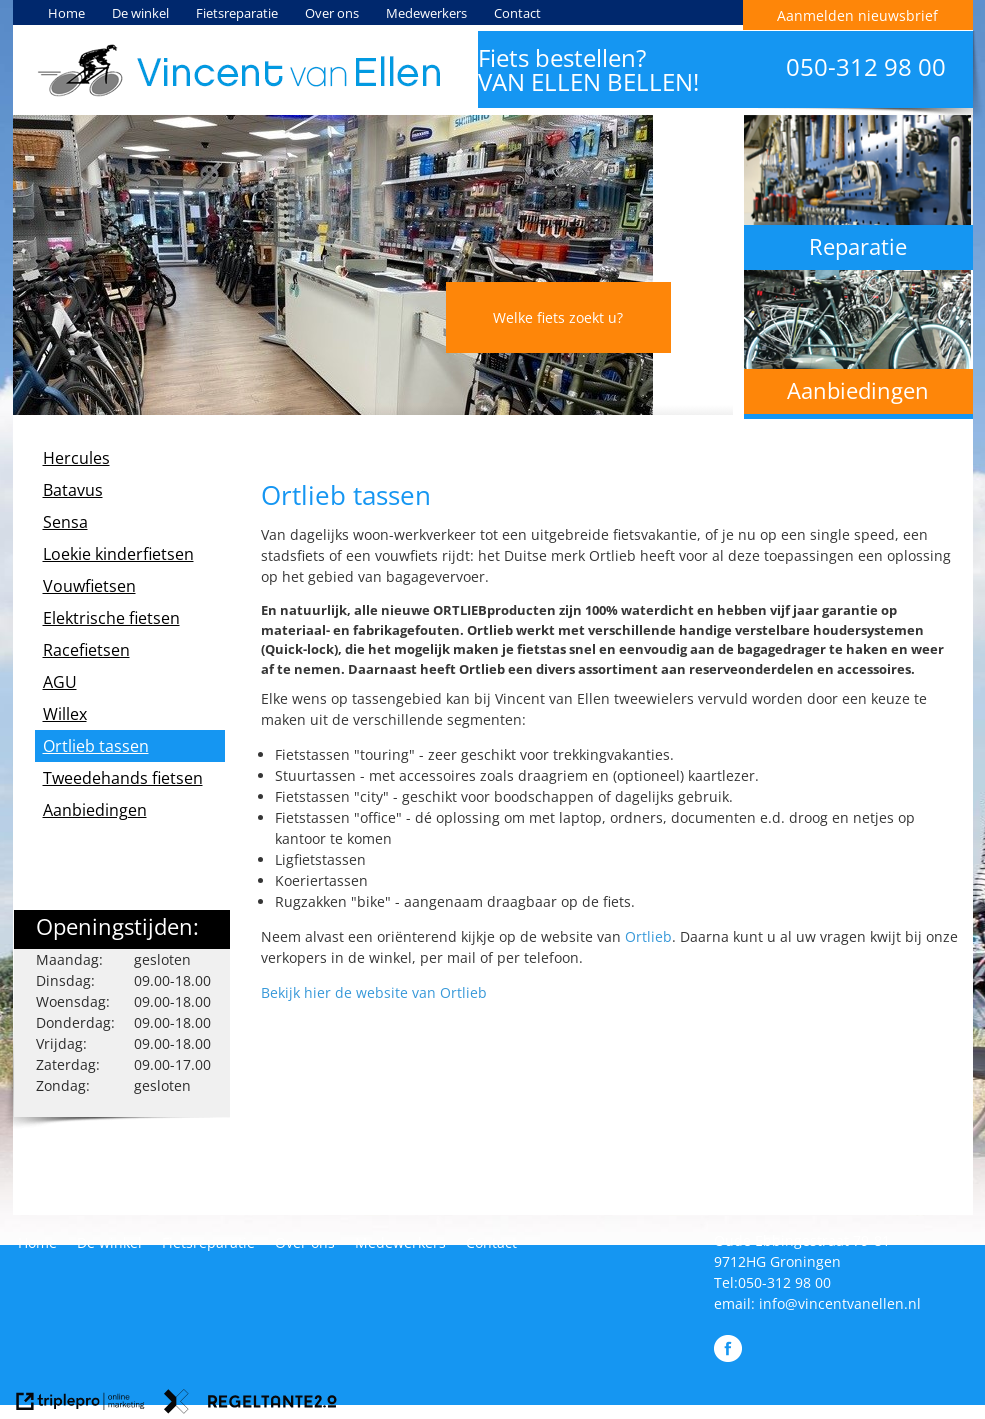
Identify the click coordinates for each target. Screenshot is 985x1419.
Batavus (73, 490)
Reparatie (858, 246)
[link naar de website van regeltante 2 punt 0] (250, 1404)
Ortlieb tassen (96, 746)
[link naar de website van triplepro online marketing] (80, 1404)
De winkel (140, 13)
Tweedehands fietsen (123, 778)
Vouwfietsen (89, 586)
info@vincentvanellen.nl (840, 1303)
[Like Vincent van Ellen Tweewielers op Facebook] (728, 1356)
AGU (60, 682)
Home (66, 13)
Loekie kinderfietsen (118, 554)
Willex (65, 714)
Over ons (332, 13)
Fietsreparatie (237, 13)
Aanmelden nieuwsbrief (857, 15)
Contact (517, 13)
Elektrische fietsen (111, 618)
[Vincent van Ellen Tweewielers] (238, 71)
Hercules (76, 458)
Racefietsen (86, 650)
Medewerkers (426, 13)
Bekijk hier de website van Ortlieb (374, 992)
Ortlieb (648, 936)
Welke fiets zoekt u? (558, 317)
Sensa (65, 522)
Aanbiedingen (95, 810)
